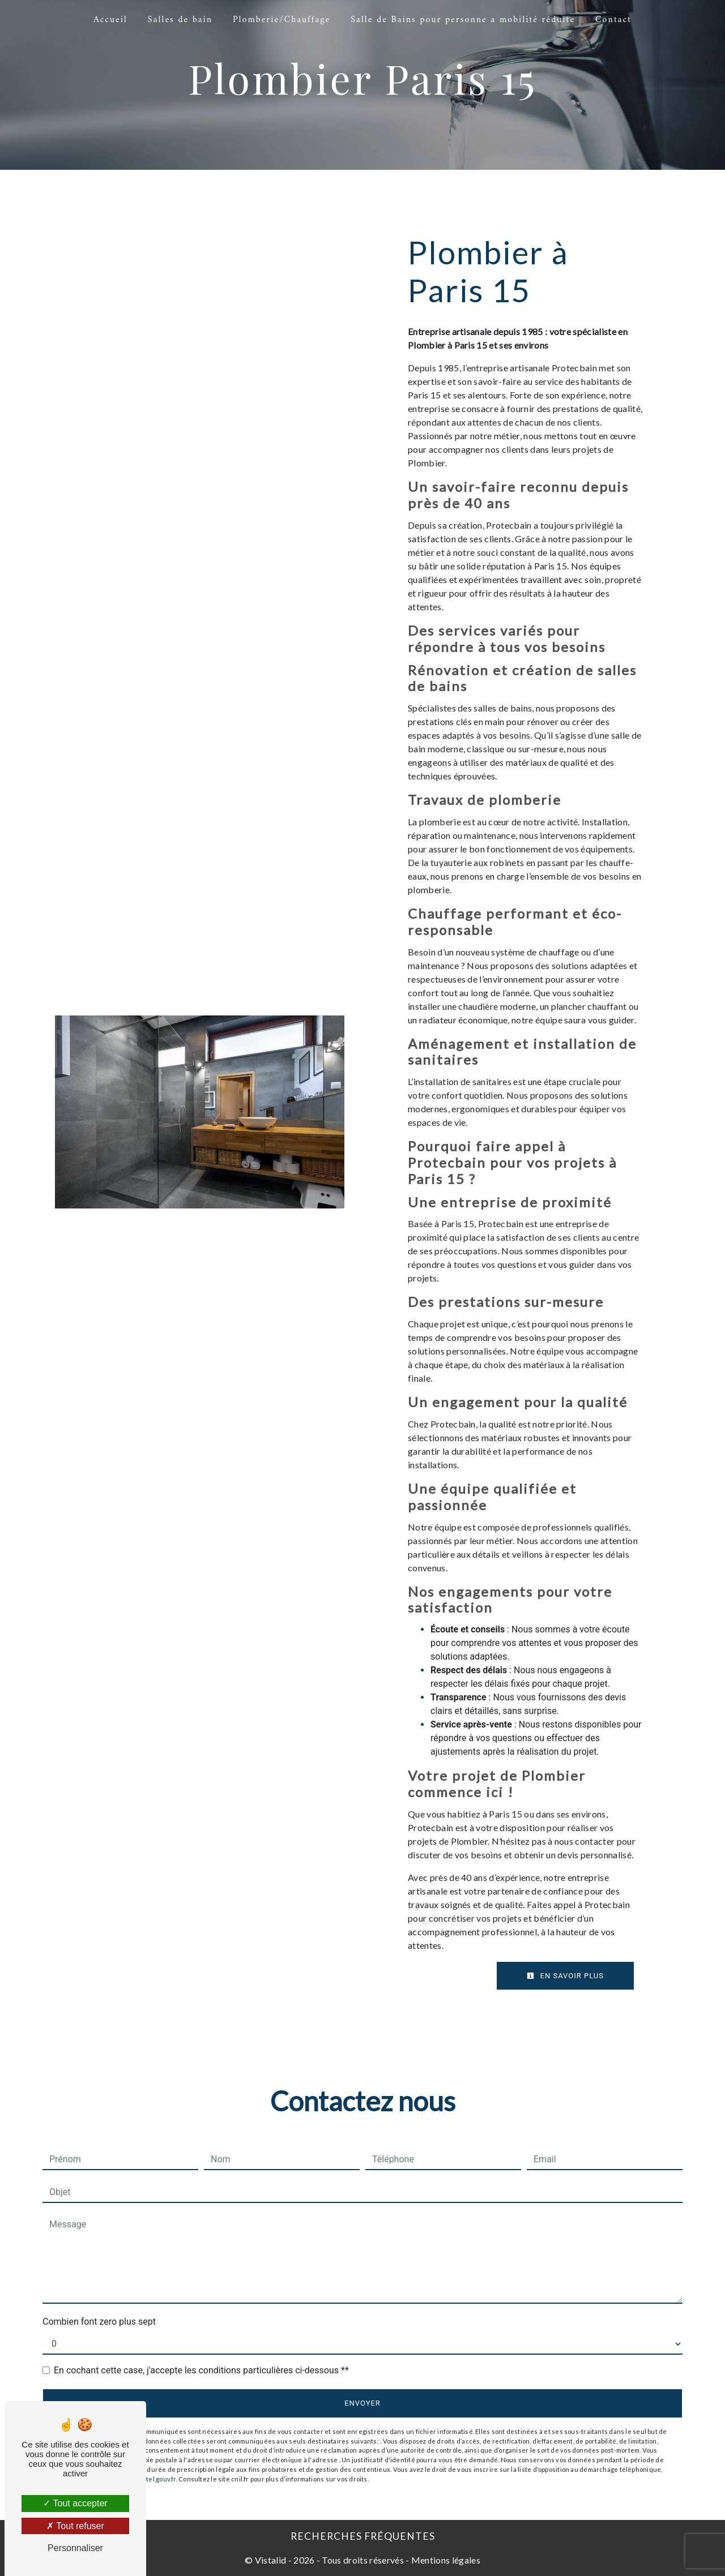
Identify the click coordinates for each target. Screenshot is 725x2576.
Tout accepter (75, 2503)
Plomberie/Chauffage (281, 20)
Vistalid (271, 2559)
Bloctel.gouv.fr (154, 2479)
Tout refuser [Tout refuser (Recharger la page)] (75, 2526)
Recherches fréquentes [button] (363, 2536)
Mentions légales (445, 2559)
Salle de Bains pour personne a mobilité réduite (463, 20)
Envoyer (362, 2403)
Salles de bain (180, 20)
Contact (613, 20)
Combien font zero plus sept (99, 2321)
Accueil (110, 20)
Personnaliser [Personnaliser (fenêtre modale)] (75, 2548)
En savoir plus (565, 1975)
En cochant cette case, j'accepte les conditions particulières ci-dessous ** (201, 2370)
